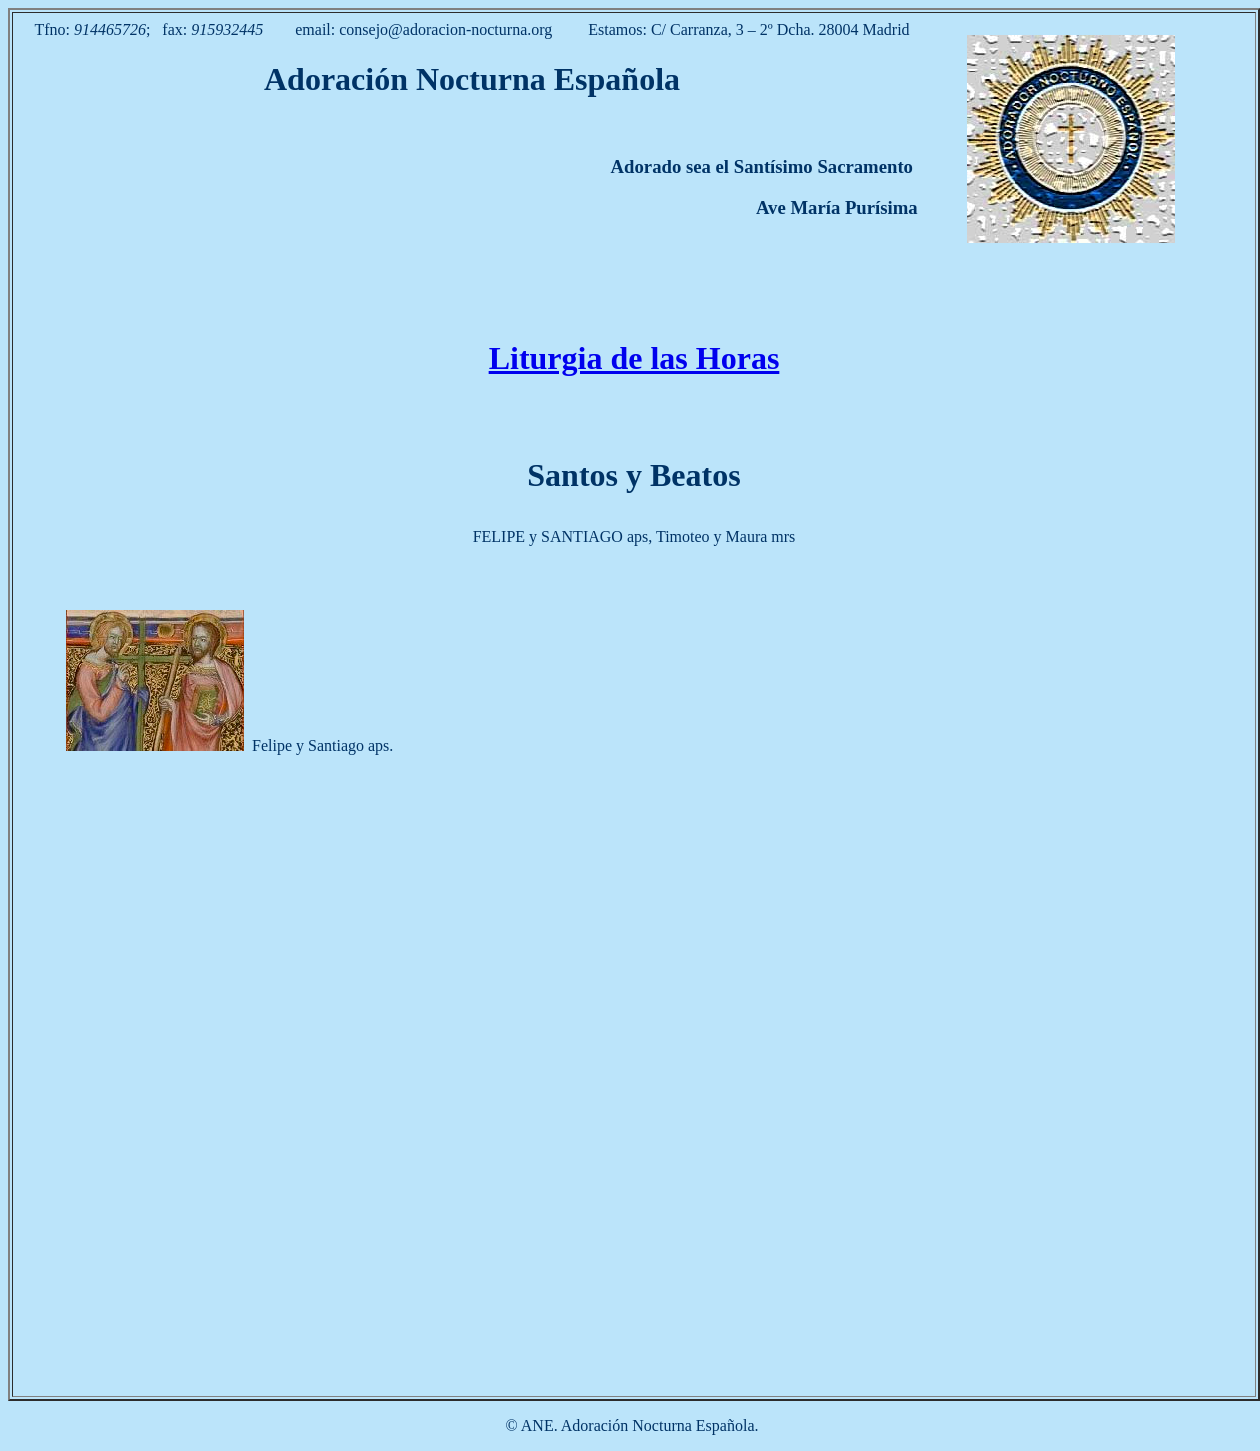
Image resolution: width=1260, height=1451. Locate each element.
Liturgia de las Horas (634, 358)
